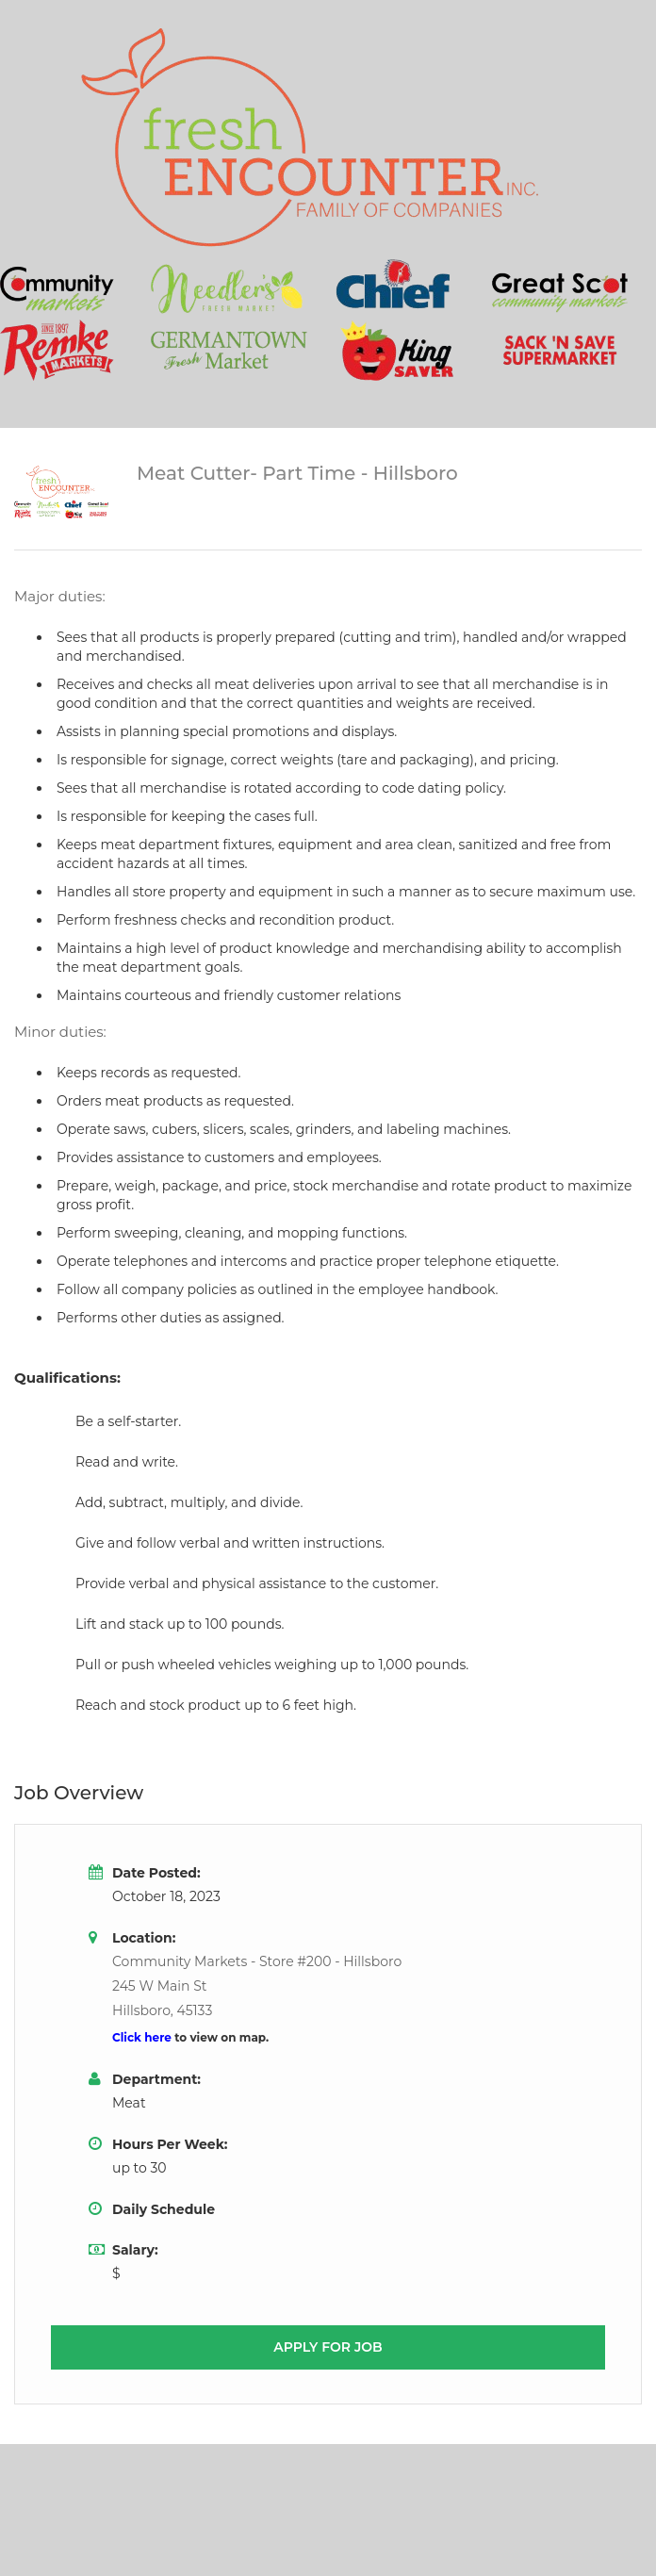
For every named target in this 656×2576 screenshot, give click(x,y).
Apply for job (328, 2346)
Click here (143, 2037)
